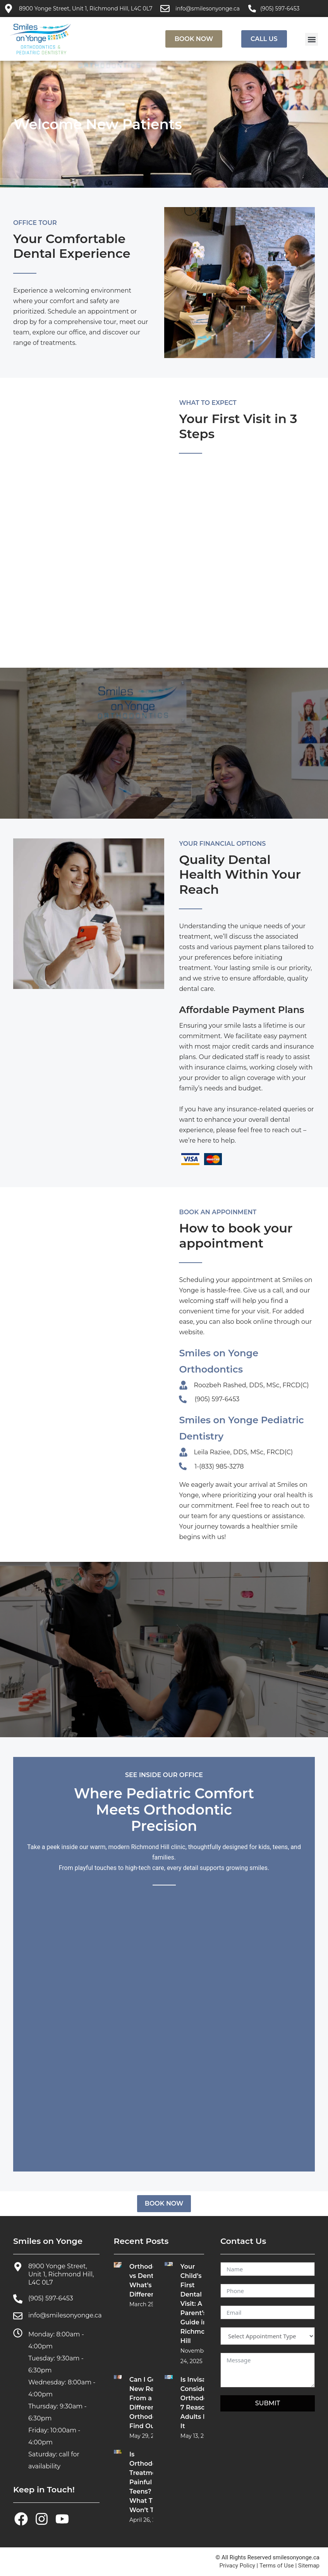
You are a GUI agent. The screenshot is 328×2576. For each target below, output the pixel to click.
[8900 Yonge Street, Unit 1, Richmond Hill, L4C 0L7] (8, 8)
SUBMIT (267, 2403)
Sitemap (308, 2565)
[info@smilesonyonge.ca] (165, 8)
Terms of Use (276, 2565)
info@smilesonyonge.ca (207, 8)
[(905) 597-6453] (252, 8)
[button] (311, 39)
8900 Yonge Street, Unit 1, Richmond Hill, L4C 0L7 (85, 8)
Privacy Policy (237, 2565)
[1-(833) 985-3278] (183, 1466)
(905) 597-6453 (279, 8)
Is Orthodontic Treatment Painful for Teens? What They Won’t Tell (149, 2482)
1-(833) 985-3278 (219, 1466)
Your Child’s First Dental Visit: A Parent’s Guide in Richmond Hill (197, 2304)
